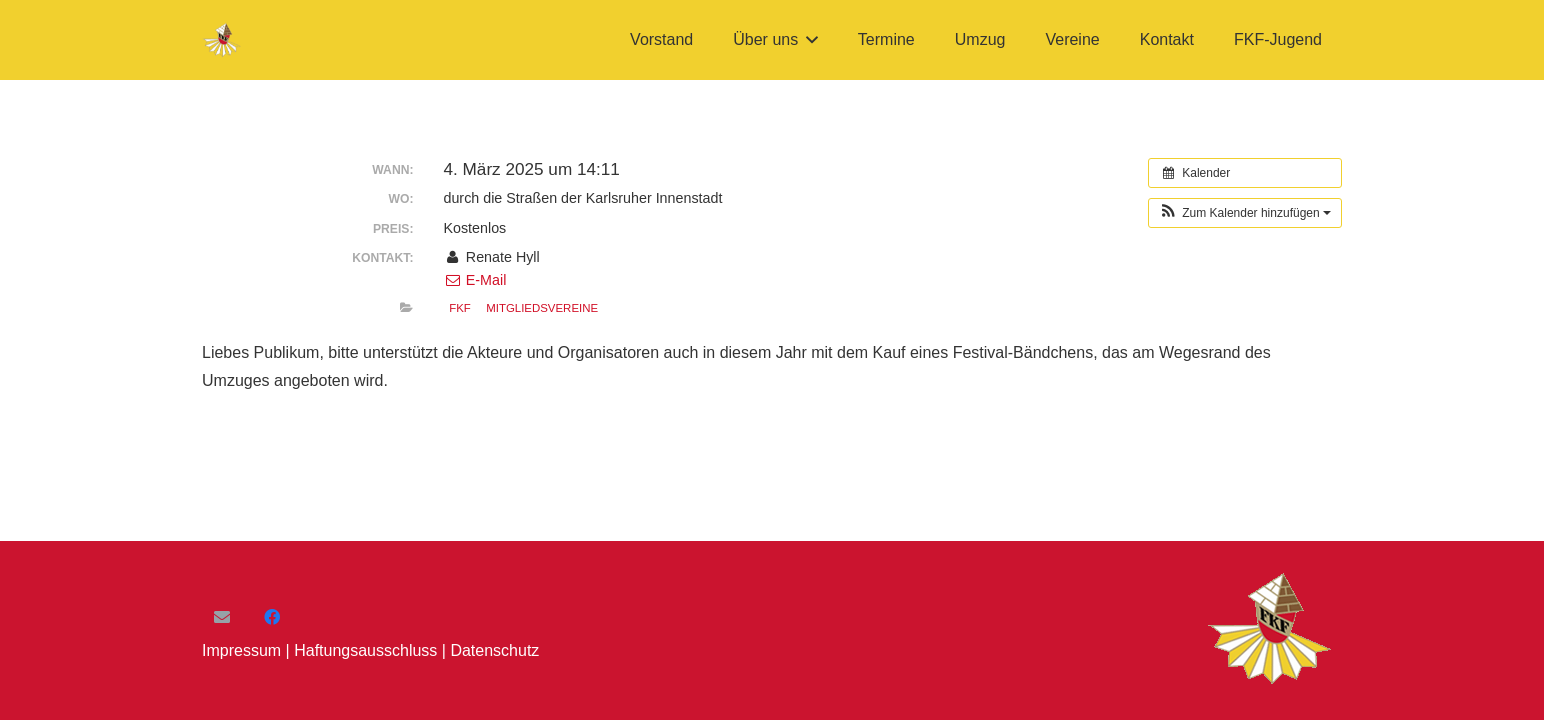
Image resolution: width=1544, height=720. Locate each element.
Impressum (241, 650)
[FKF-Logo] (223, 40)
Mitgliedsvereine (542, 308)
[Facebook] (272, 617)
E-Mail (474, 280)
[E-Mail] (222, 617)
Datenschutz (494, 650)
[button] (808, 40)
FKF (460, 308)
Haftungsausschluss (365, 650)
